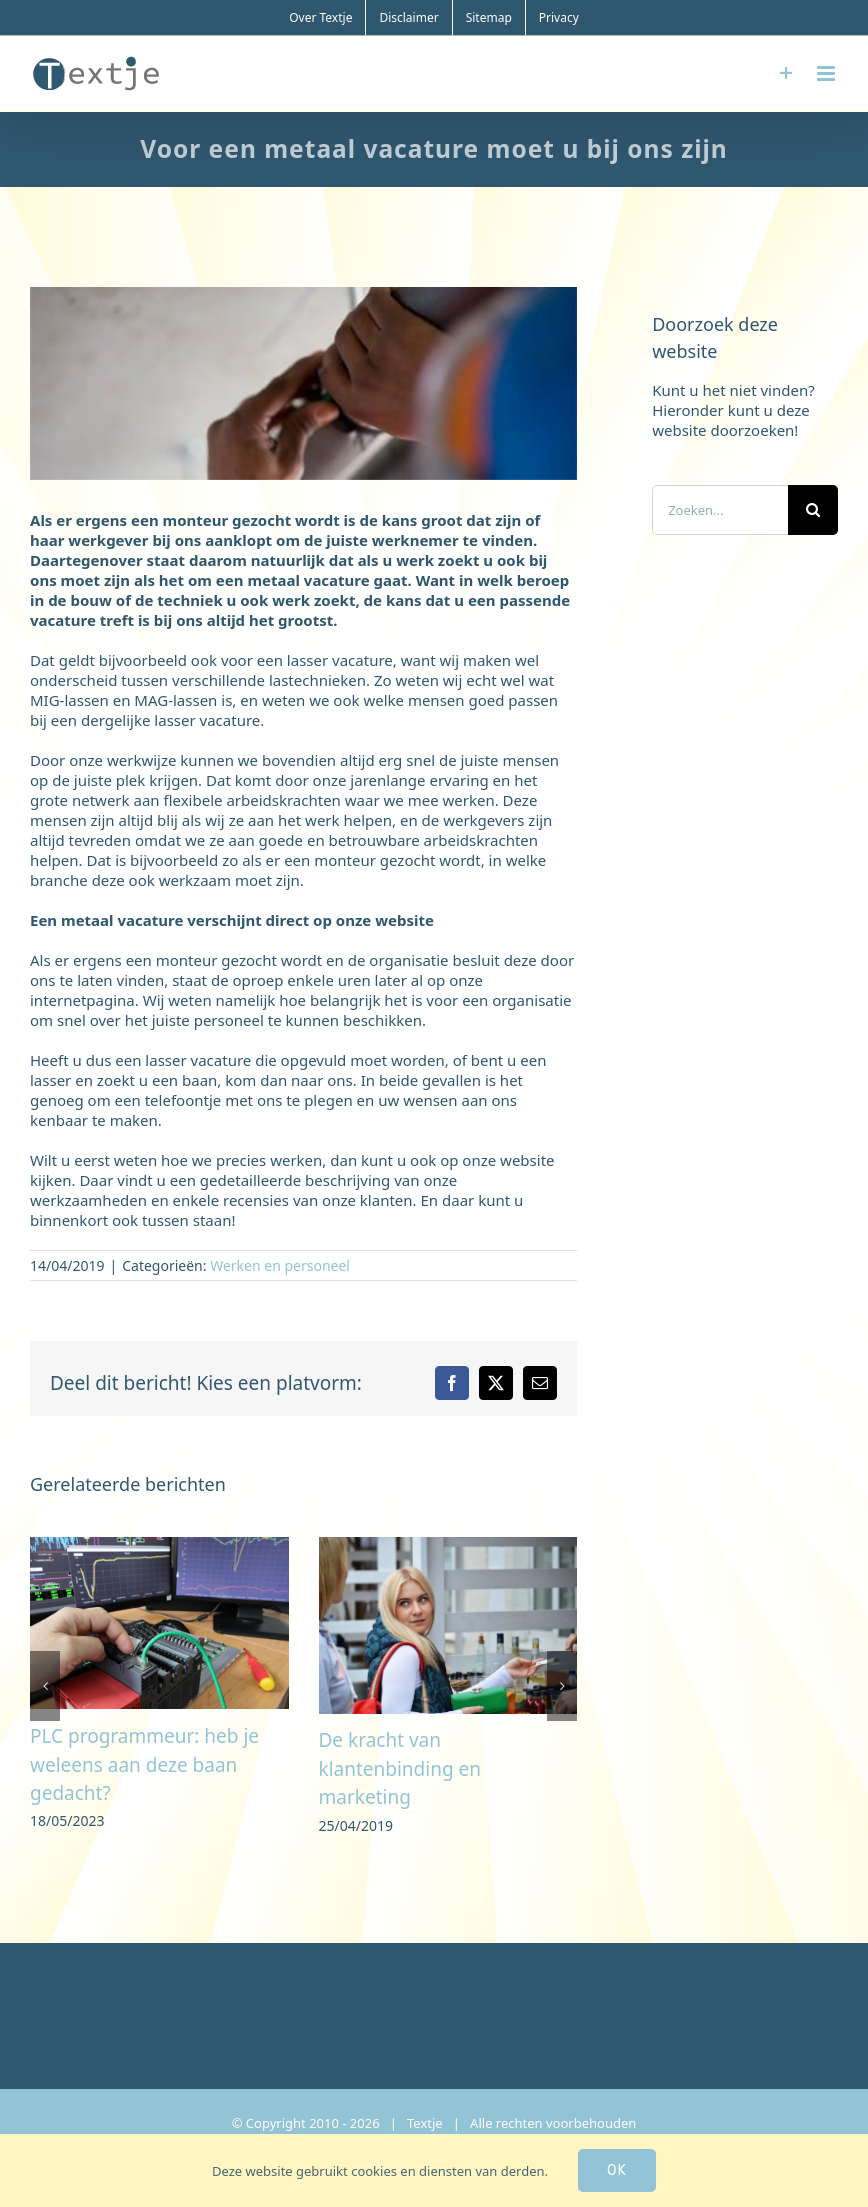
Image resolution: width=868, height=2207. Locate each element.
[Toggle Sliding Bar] (786, 73)
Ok (617, 2170)
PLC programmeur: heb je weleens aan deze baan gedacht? (144, 1764)
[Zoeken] (813, 510)
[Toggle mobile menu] (827, 73)
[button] (45, 1686)
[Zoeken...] (720, 510)
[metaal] (303, 383)
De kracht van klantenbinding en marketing (400, 1768)
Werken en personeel (280, 1265)
